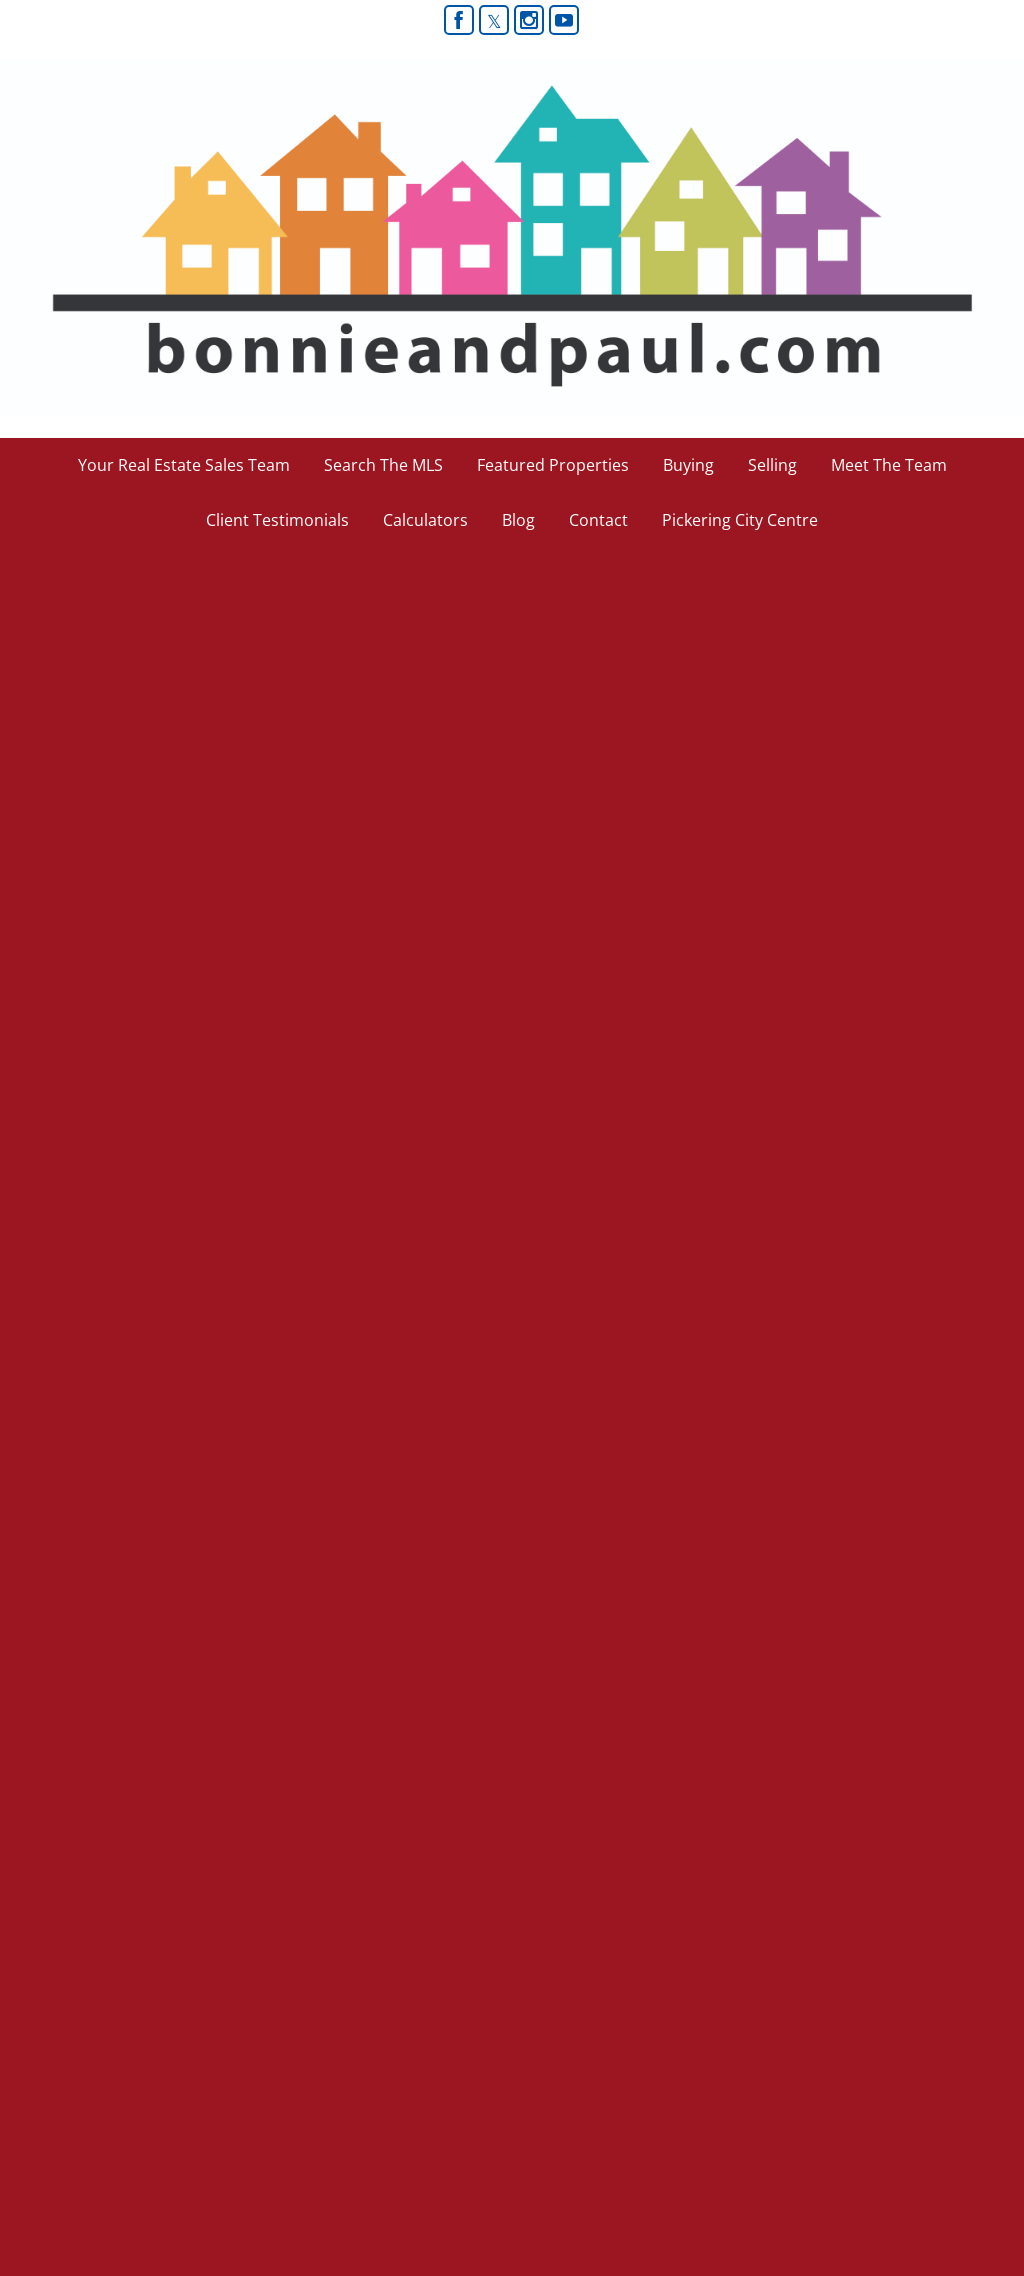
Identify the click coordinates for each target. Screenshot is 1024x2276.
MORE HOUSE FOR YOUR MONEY (212, 1254)
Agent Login (961, 2122)
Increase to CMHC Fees (144, 1067)
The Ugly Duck (94, 628)
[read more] (573, 737)
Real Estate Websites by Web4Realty (796, 2122)
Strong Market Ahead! (132, 837)
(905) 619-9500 (238, 1992)
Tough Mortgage (102, 1484)
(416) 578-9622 (238, 1965)
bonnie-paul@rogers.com (268, 1938)
